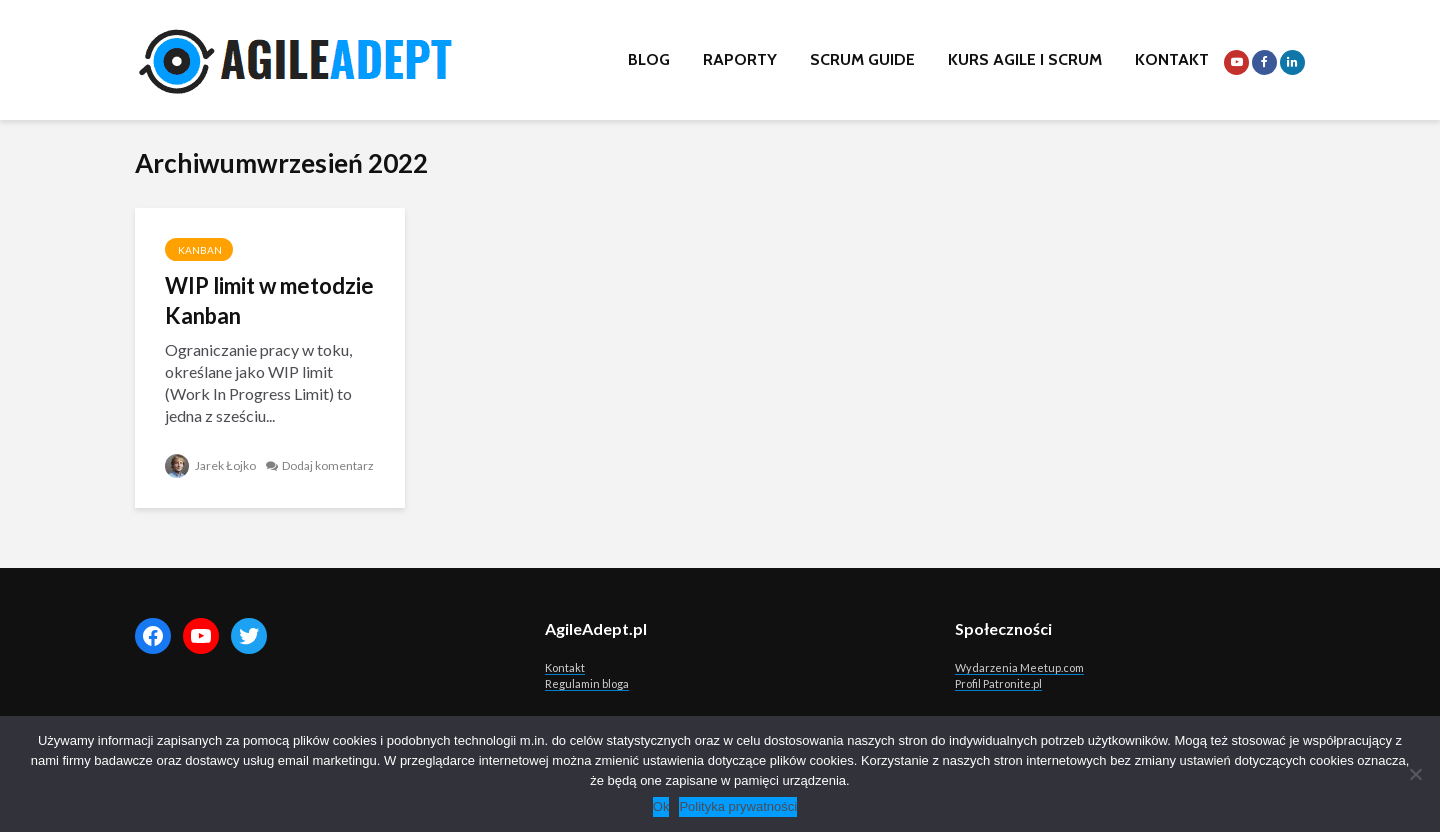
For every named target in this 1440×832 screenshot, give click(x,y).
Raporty (740, 59)
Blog (649, 59)
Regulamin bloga (587, 683)
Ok (661, 806)
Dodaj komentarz (328, 465)
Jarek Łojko (210, 465)
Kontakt (1172, 59)
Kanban (199, 250)
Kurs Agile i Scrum (1025, 59)
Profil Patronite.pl (998, 683)
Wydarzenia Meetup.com (1019, 667)
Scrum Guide (862, 59)
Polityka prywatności (738, 806)
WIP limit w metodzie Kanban (269, 300)
